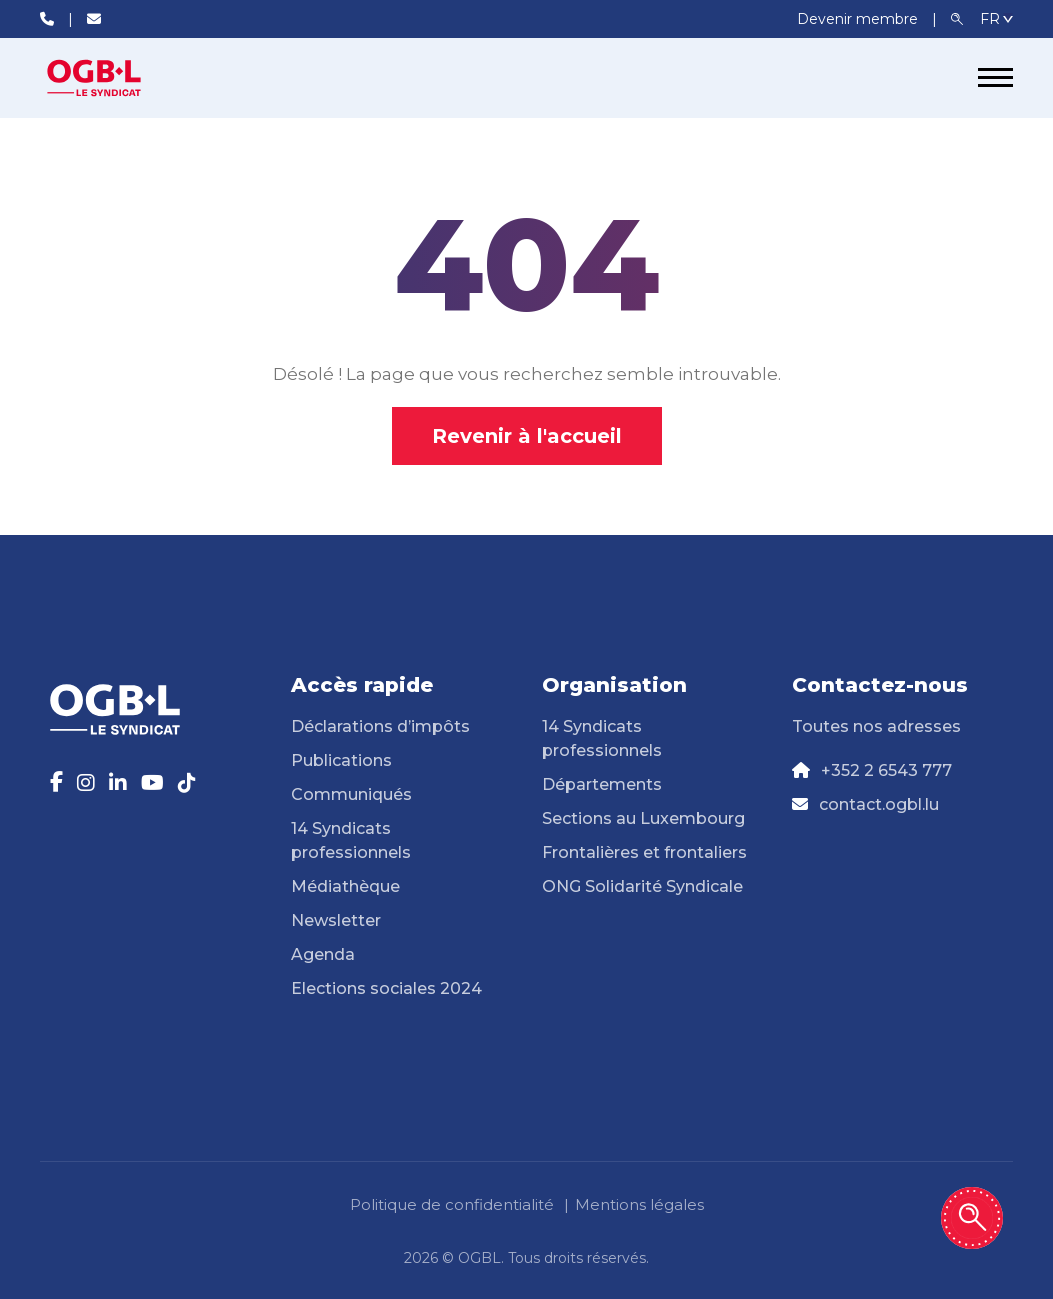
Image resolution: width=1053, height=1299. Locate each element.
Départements (602, 784)
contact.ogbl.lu (879, 804)
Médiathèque (345, 886)
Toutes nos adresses (876, 726)
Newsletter (336, 920)
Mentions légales (639, 1204)
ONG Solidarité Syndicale (642, 886)
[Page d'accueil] (115, 78)
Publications (341, 760)
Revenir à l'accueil (527, 436)
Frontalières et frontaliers (644, 852)
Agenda (323, 954)
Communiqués (351, 794)
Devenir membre (859, 19)
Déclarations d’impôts (380, 726)
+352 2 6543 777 (886, 770)
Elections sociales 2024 (386, 988)
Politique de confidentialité (452, 1204)
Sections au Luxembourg (643, 818)
